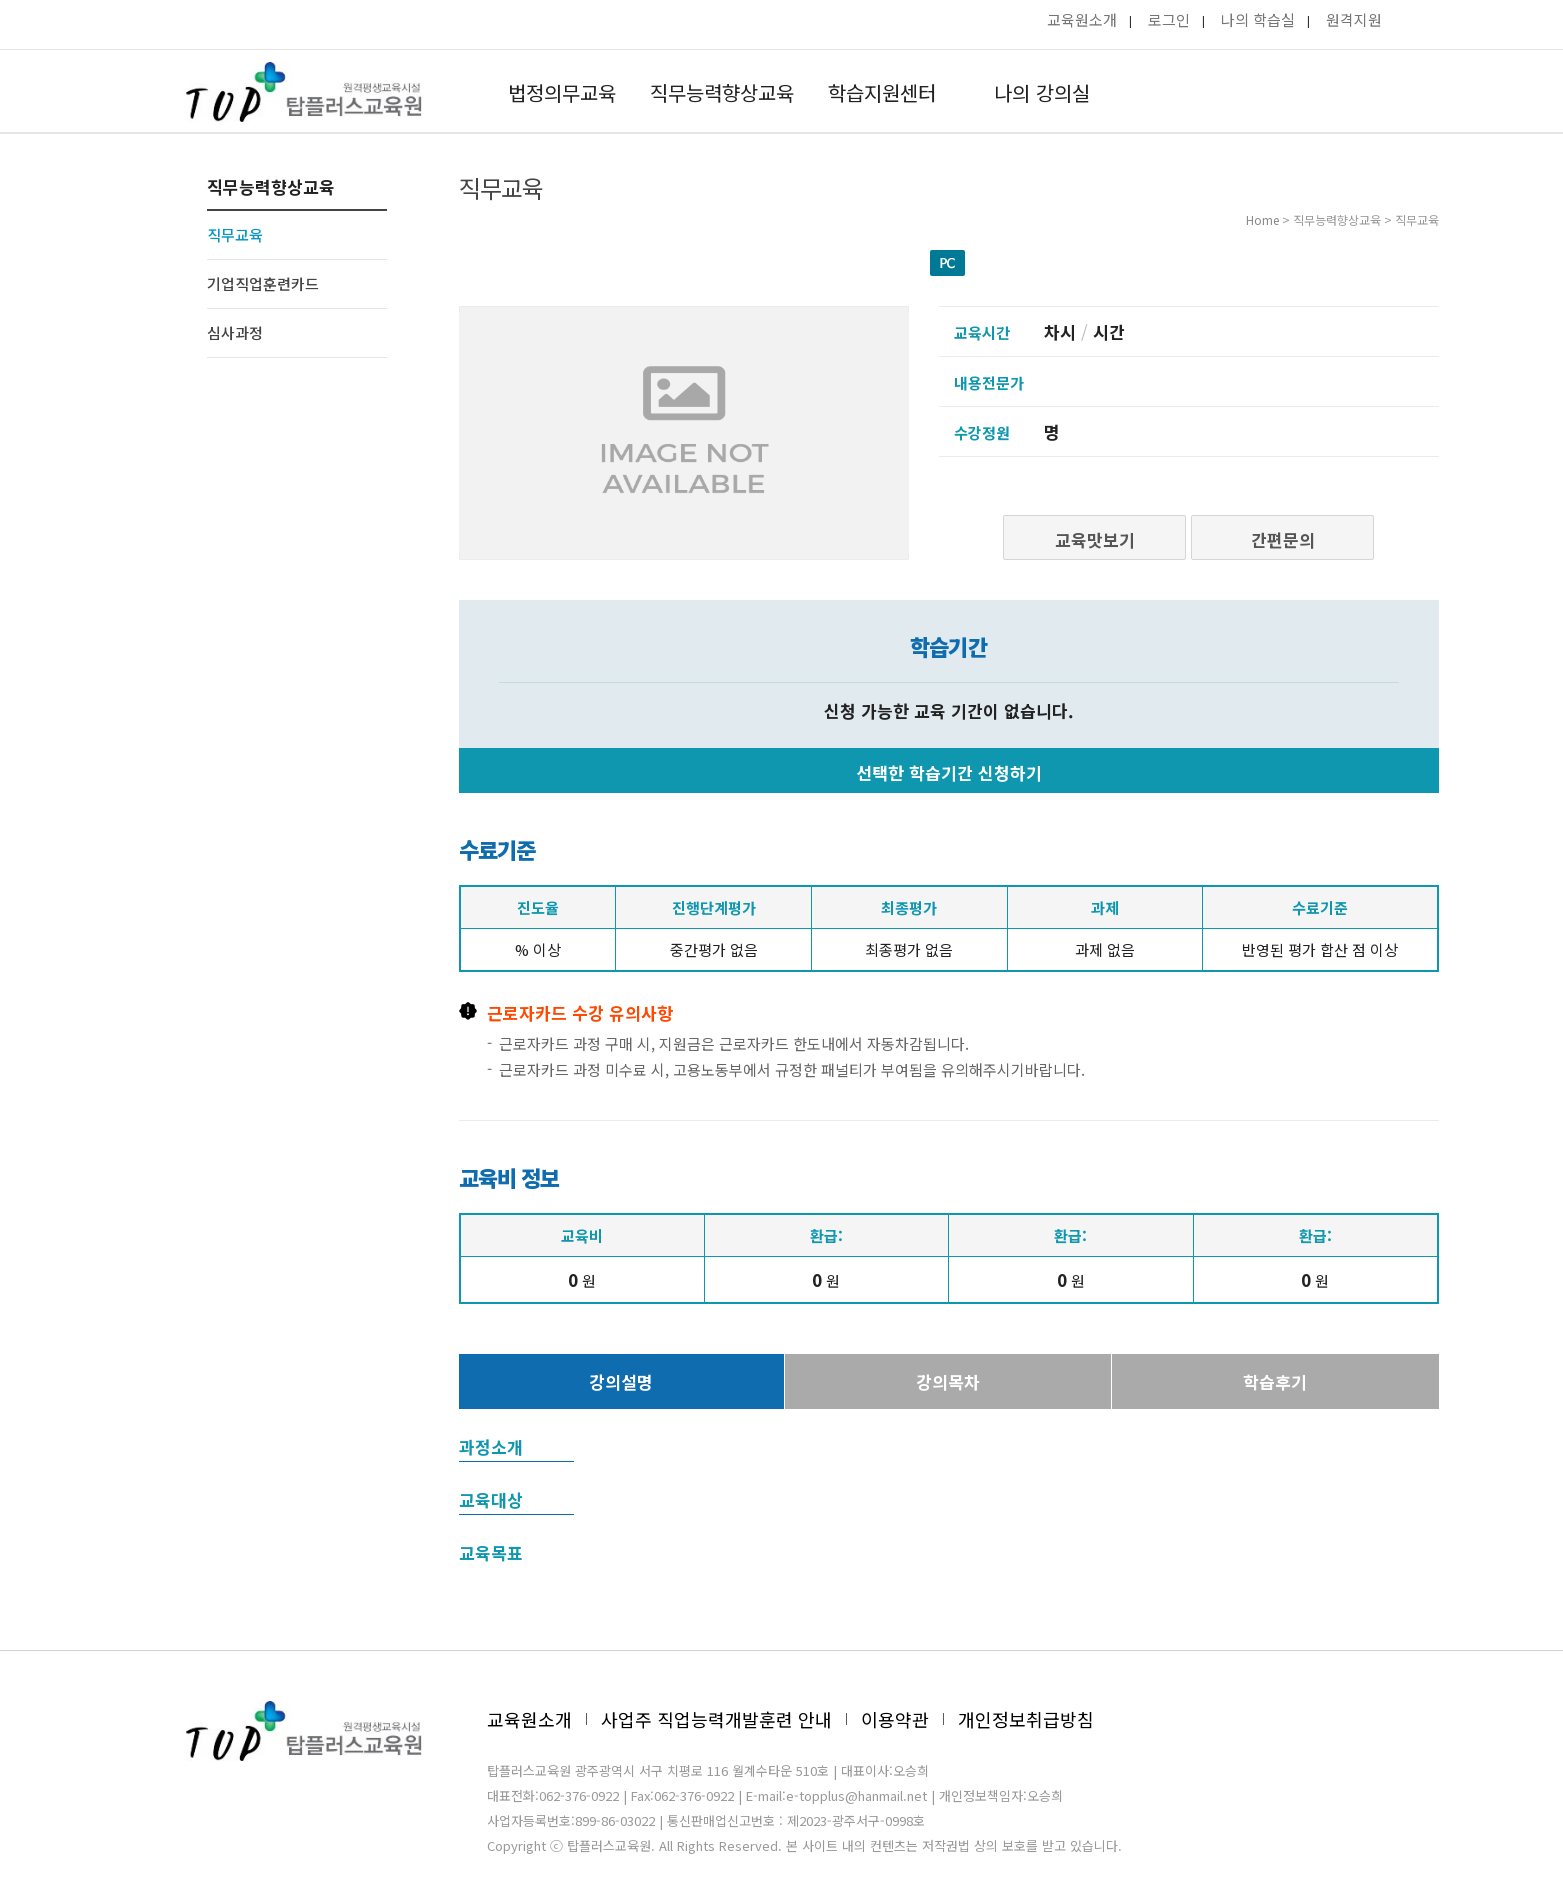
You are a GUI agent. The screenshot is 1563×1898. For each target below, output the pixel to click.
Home (1262, 219)
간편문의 (1283, 539)
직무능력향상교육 (722, 92)
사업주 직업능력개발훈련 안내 (716, 1719)
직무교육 (235, 234)
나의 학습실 (1258, 19)
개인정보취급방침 (1026, 1719)
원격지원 (1354, 19)
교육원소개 (1082, 19)
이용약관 (895, 1719)
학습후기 (1275, 1381)
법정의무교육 (562, 92)
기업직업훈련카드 (263, 283)
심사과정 (235, 332)
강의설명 (621, 1381)
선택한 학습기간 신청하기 (949, 772)
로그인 (1169, 19)
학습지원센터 (882, 92)
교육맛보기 (1095, 539)
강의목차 (948, 1381)
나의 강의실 (1042, 92)
